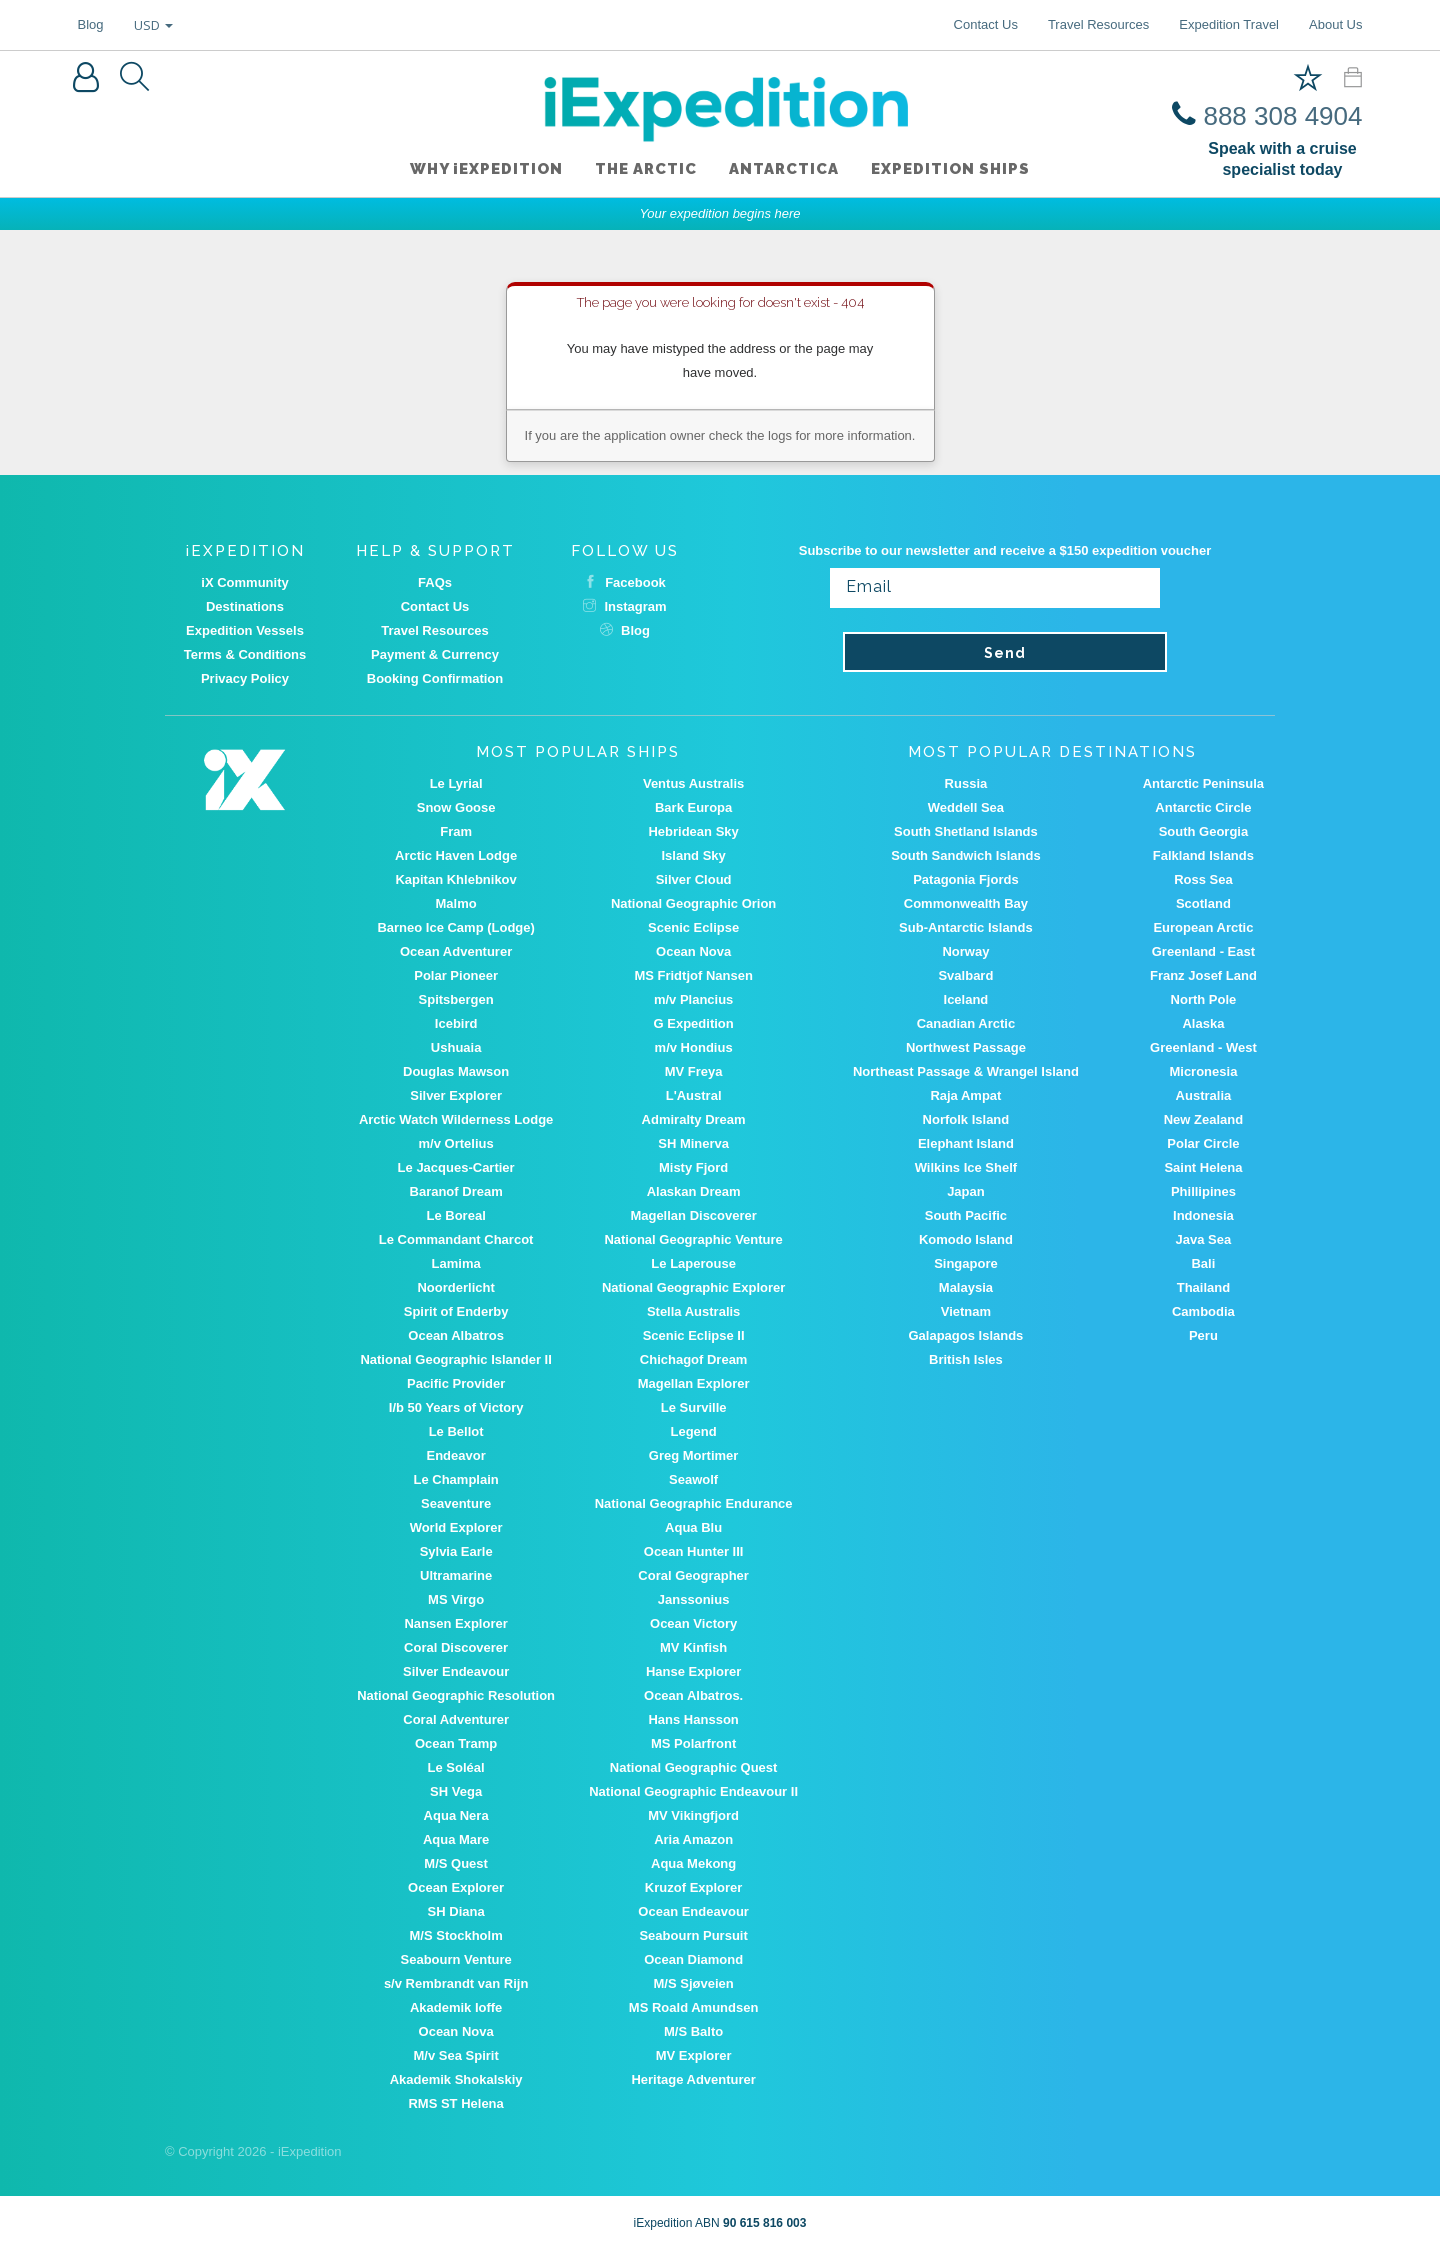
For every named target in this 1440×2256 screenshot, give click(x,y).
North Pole (1204, 999)
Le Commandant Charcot (456, 1239)
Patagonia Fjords (965, 879)
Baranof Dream (456, 1191)
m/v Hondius (694, 1047)
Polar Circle (1203, 1143)
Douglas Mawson (456, 1071)
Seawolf (693, 1479)
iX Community (244, 582)
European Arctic (1203, 927)
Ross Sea (1203, 879)
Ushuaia (456, 1047)
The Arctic (646, 169)
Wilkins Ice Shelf (966, 1167)
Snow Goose (456, 807)
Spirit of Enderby (456, 1311)
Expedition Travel (1229, 24)
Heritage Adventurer (693, 2079)
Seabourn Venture (456, 1959)
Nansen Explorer (455, 1623)
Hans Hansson (693, 1719)
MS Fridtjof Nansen (693, 975)
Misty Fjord (693, 1167)
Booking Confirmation (435, 678)
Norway (965, 951)
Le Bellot (456, 1431)
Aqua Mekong (693, 1863)
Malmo (456, 903)
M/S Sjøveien (694, 1983)
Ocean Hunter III (694, 1551)
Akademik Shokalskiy (456, 2079)
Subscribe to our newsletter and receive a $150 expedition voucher (1005, 550)
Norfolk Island (966, 1119)
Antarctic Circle (1203, 807)
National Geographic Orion (693, 903)
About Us (1335, 24)
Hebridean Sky (693, 831)
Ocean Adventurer (456, 951)
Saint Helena (1203, 1167)
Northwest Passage (966, 1047)
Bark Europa (693, 807)
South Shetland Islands (966, 831)
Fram (456, 831)
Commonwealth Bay (966, 903)
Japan (966, 1191)
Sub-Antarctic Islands (966, 927)
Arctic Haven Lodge (456, 855)
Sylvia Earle (456, 1551)
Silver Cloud (694, 879)
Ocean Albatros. (693, 1695)
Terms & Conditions (245, 654)
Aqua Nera (456, 1815)
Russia (966, 783)
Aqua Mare (456, 1839)
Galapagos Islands (965, 1335)
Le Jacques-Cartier (456, 1167)
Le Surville (694, 1407)
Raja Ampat (965, 1095)
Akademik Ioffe (456, 2007)
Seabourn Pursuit (693, 1935)
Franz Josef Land (1203, 975)
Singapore (966, 1263)
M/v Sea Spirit (456, 2055)
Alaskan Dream (694, 1191)
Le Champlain (456, 1479)
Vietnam (966, 1311)
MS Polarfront (693, 1743)
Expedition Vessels (245, 630)
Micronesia (1203, 1071)
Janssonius (694, 1599)
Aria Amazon (693, 1839)
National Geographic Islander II (455, 1359)
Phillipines (1203, 1191)
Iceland (966, 999)
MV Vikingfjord (693, 1815)
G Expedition (694, 1023)
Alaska (1203, 1023)
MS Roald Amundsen (694, 2007)
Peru (1203, 1335)
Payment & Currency (435, 654)
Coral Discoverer (456, 1647)
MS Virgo (456, 1599)
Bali (1203, 1263)
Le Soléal (456, 1767)
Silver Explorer (456, 1095)
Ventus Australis (693, 783)
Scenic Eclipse (693, 927)
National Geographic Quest (694, 1767)
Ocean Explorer (456, 1887)
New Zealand (1203, 1119)
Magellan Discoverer (693, 1215)
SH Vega (456, 1791)
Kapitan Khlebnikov (455, 879)
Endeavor (456, 1455)
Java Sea (1204, 1239)
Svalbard (965, 975)
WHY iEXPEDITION (486, 169)
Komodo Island (966, 1239)
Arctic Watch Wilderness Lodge (456, 1119)
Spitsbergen (456, 999)
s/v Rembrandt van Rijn (456, 1983)
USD (153, 25)
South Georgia (1204, 831)
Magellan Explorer (694, 1383)
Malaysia (966, 1287)
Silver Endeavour (456, 1671)
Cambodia (1203, 1311)
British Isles (966, 1359)
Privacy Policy (245, 678)
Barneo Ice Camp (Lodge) (455, 927)
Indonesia (1203, 1215)
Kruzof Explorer (694, 1887)
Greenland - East (1203, 951)
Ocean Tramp (456, 1743)
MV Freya (694, 1071)
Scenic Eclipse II (694, 1335)
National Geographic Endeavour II (693, 1791)
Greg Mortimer (694, 1455)
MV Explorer (694, 2055)
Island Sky (693, 855)
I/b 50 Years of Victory (456, 1407)
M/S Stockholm (456, 1935)
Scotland (1203, 903)
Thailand (1203, 1287)
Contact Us (986, 24)
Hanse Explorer (693, 1671)
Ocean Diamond (693, 1959)
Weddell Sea (966, 807)
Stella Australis (693, 1311)
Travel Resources (1098, 24)
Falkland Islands (1203, 855)
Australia (1204, 1095)
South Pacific (966, 1215)
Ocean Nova (693, 951)
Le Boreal (456, 1215)
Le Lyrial (456, 783)
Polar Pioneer (456, 975)
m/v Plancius (693, 999)
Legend (694, 1431)
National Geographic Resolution (456, 1695)
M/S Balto (693, 2031)
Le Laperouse (693, 1263)
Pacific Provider (456, 1383)
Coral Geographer (693, 1575)
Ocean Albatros (456, 1335)
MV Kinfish (693, 1647)
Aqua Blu (693, 1527)
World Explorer (456, 1527)
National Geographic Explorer (694, 1287)
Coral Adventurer (456, 1719)
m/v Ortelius (456, 1143)
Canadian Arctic (966, 1023)
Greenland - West (1203, 1047)
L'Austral (694, 1095)
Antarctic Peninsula (1203, 783)
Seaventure (456, 1503)
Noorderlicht (455, 1287)
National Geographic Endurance (694, 1503)
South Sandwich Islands (966, 855)
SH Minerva (693, 1143)
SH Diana (456, 1911)
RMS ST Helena (455, 2103)
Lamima (456, 1263)
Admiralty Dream (694, 1119)
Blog (91, 24)
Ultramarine (456, 1575)
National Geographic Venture (693, 1239)
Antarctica (784, 169)
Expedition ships (950, 169)
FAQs (435, 582)
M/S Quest (456, 1863)
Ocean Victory (693, 1623)
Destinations (245, 606)
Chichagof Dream (694, 1359)
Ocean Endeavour (693, 1911)
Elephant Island (966, 1143)
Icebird (456, 1023)
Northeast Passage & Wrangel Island (966, 1071)
